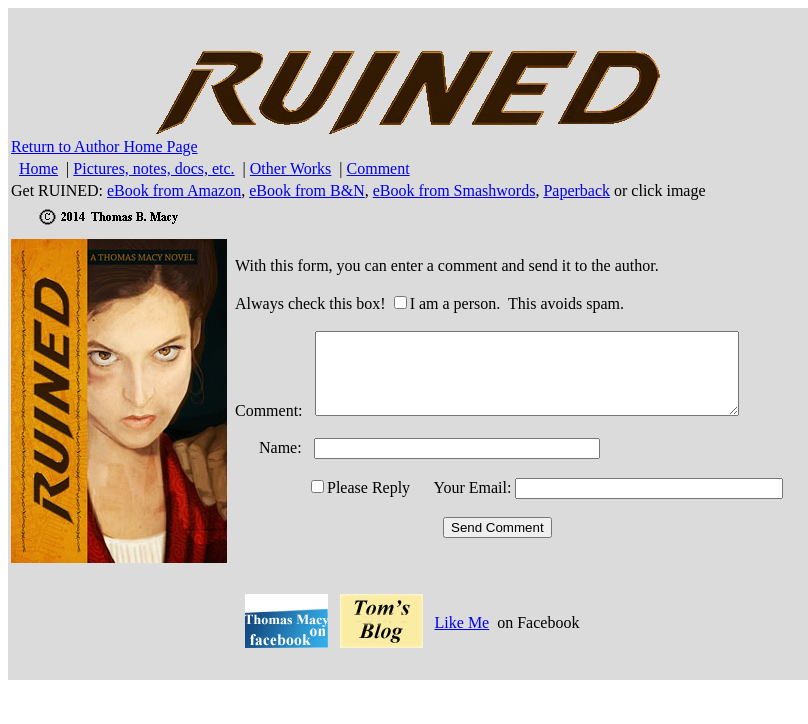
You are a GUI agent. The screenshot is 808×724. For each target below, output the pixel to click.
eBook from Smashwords (454, 190)
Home (38, 168)
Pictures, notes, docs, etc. (153, 168)
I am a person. (455, 303)
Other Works (291, 168)
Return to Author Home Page (104, 146)
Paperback (576, 190)
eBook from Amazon (174, 190)
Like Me (462, 622)
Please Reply (368, 487)
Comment (378, 168)
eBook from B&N (307, 190)
